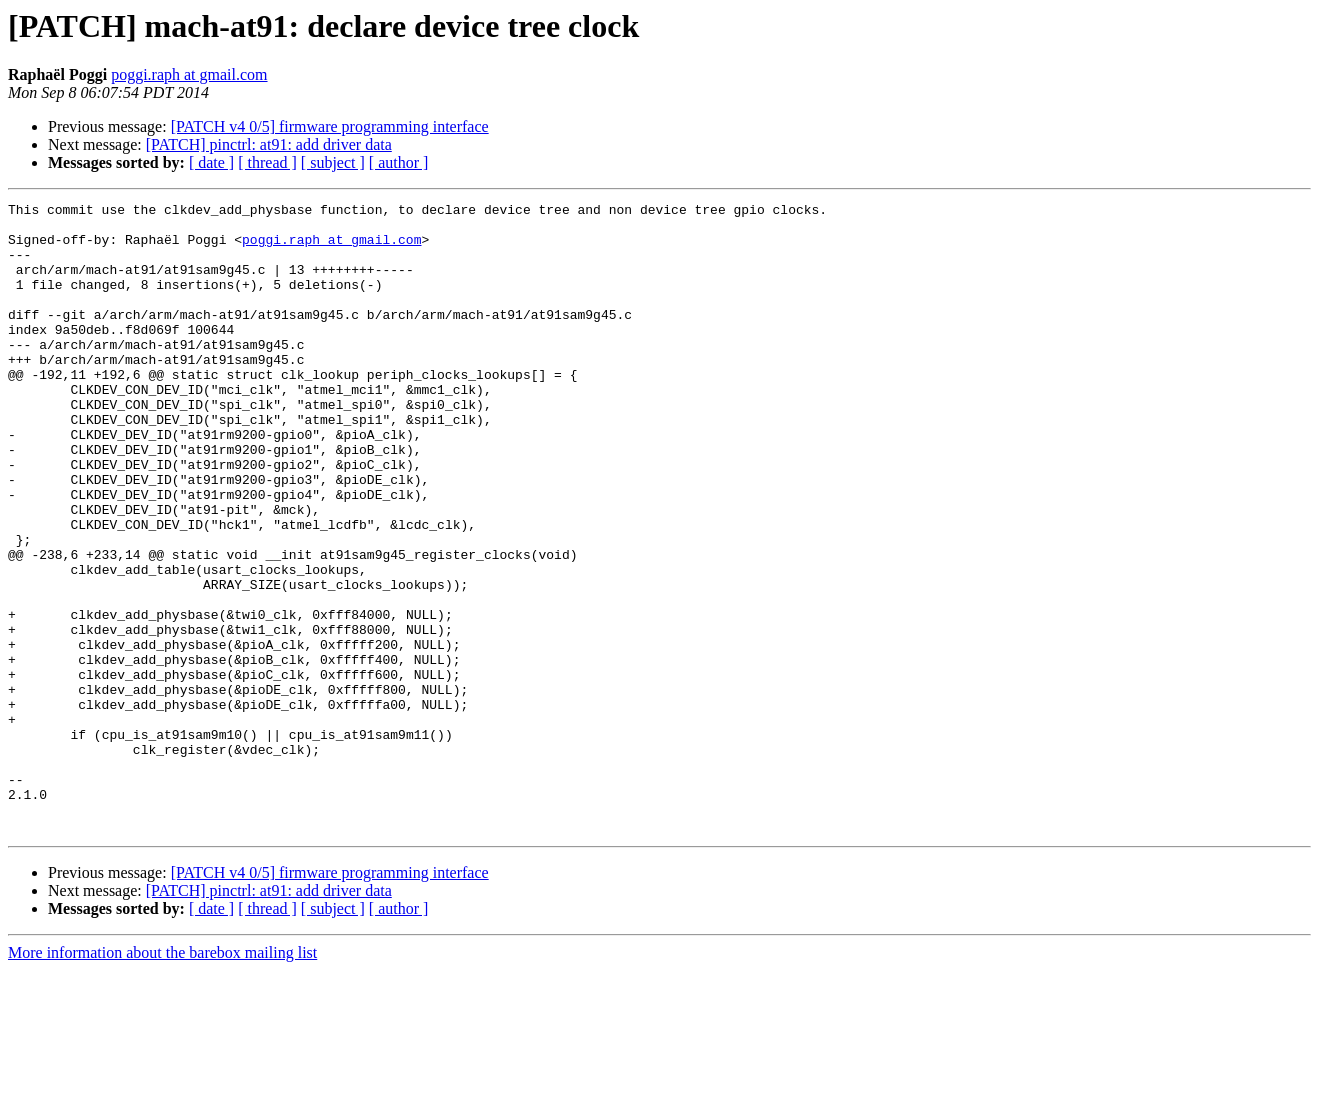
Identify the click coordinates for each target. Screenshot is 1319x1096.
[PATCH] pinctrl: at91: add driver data (269, 144)
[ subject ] (333, 162)
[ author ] (399, 162)
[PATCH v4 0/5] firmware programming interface (330, 126)
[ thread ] (267, 162)
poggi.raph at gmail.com (189, 74)
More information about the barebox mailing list (162, 1078)
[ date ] (211, 162)
